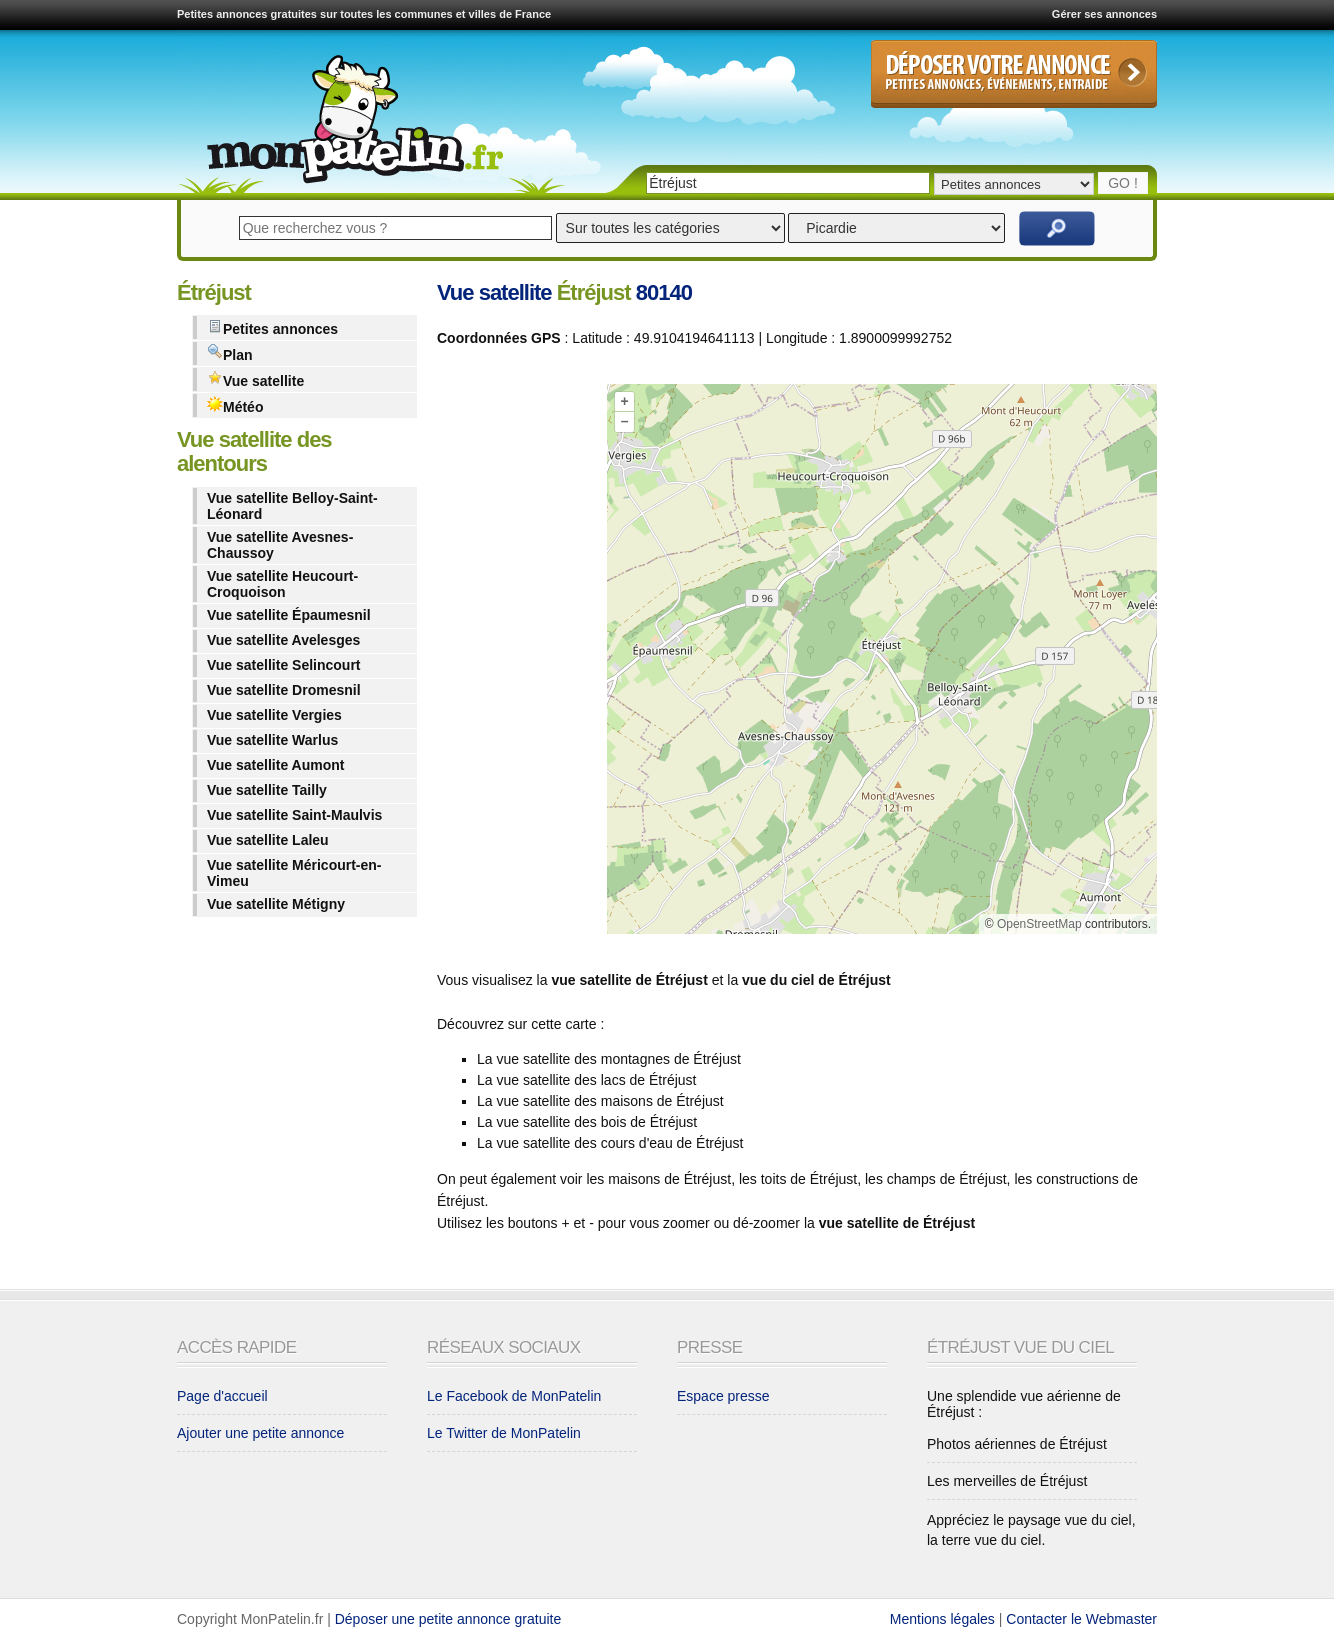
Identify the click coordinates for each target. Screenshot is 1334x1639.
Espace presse (723, 1396)
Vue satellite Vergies (274, 715)
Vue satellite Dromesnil (284, 690)
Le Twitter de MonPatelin (504, 1433)
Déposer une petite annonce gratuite (448, 1619)
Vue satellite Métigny (276, 904)
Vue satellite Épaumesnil (289, 615)
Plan (230, 353)
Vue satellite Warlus (272, 740)
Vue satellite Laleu (268, 840)
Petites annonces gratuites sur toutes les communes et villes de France (364, 14)
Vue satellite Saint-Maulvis (294, 815)
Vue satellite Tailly (267, 790)
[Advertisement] (517, 663)
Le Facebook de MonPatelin (514, 1396)
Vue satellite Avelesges (283, 640)
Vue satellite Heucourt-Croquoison (282, 584)
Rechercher (1057, 228)
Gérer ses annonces (1104, 14)
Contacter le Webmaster (1081, 1619)
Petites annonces (272, 327)
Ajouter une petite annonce (260, 1433)
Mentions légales (942, 1619)
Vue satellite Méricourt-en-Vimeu (294, 873)
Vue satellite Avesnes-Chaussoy (280, 545)
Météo (235, 405)
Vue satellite (255, 379)
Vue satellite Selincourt (284, 665)
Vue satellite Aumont (275, 765)
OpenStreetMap (1039, 924)
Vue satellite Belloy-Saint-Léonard (292, 506)
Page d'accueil (222, 1396)
